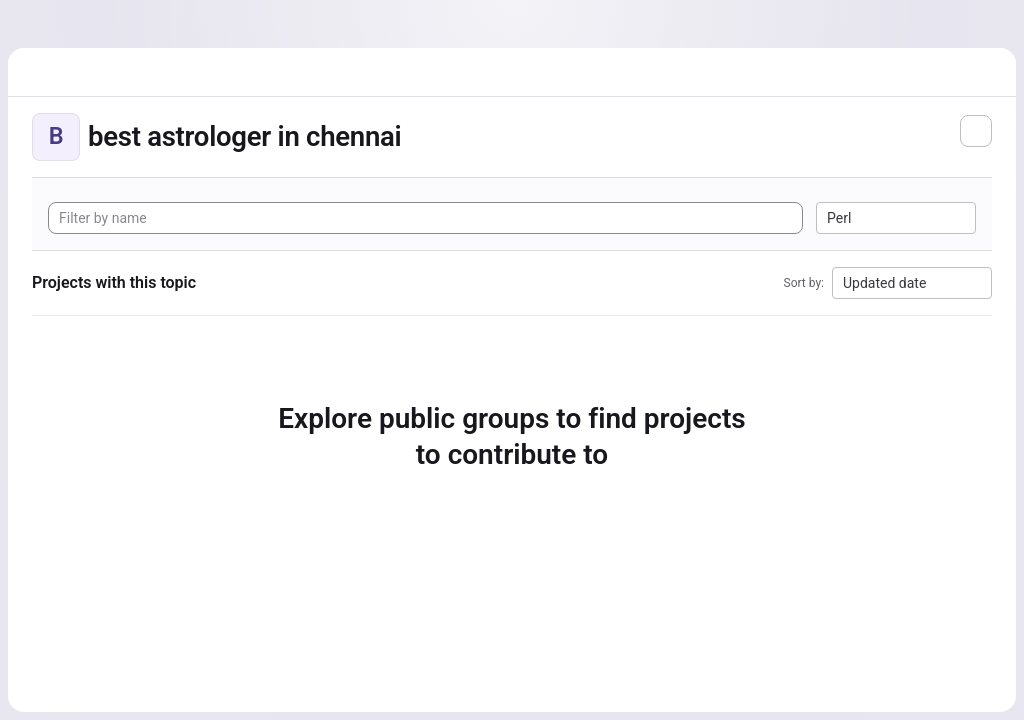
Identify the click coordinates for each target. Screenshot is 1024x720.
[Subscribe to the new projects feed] (976, 131)
